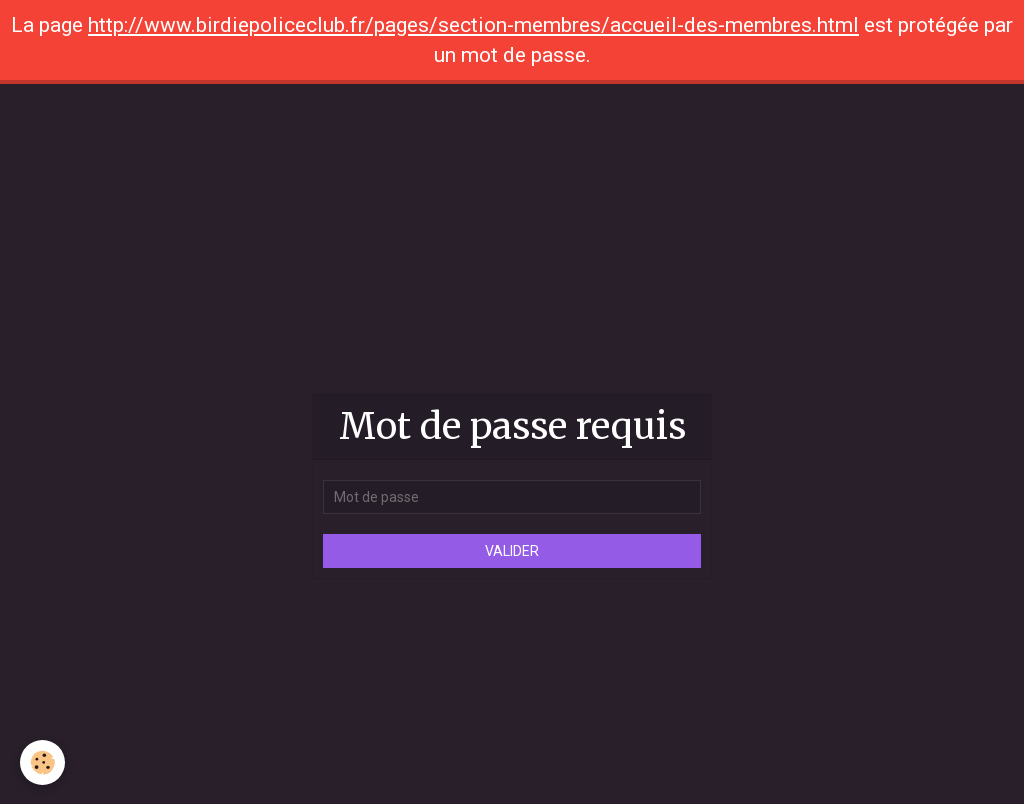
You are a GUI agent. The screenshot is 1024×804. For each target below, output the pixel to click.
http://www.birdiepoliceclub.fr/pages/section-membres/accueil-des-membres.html (473, 25)
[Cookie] (42, 762)
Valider (512, 551)
